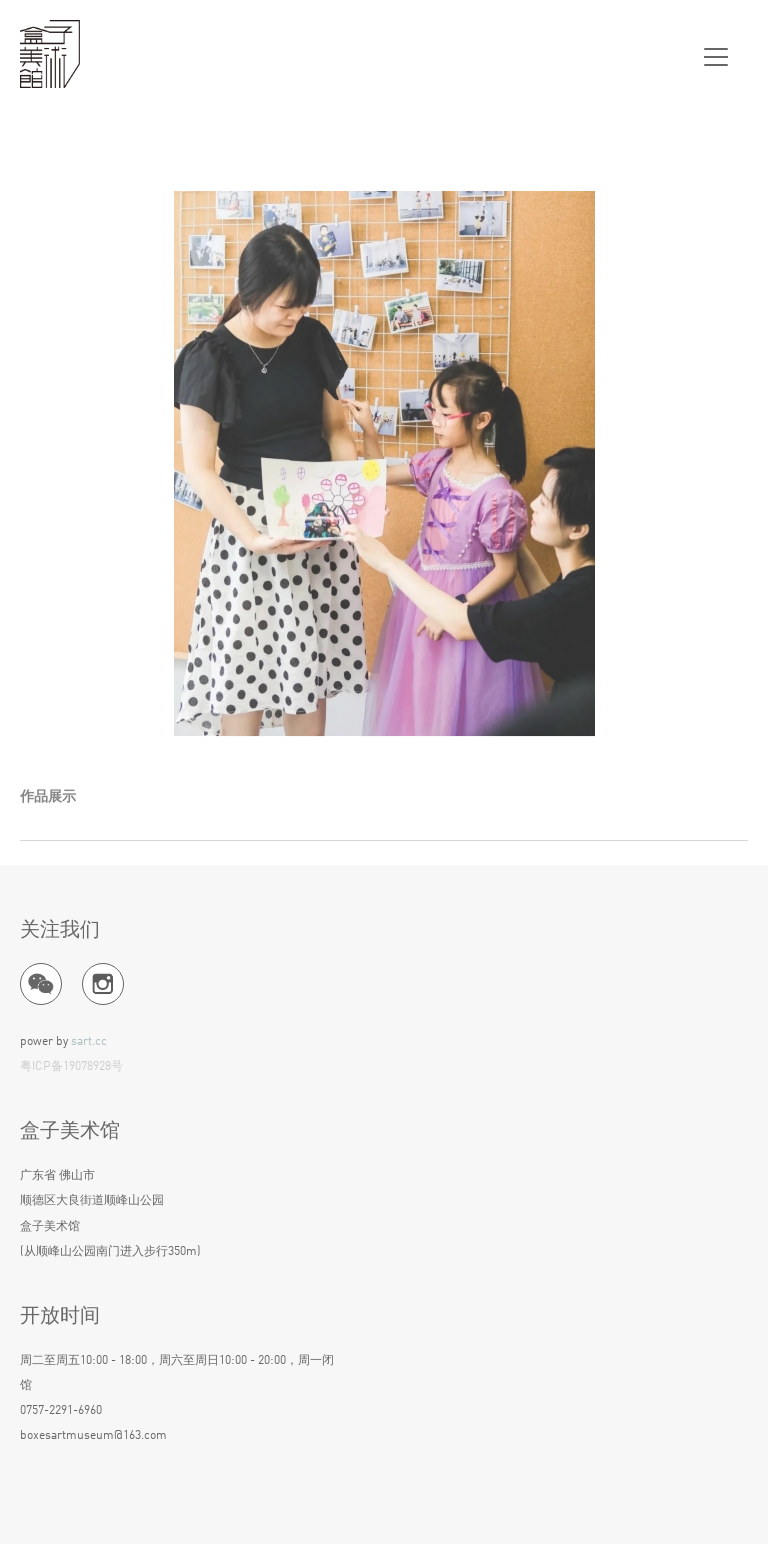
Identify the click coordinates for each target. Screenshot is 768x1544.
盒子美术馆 (50, 55)
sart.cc (89, 1042)
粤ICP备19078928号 (71, 1067)
